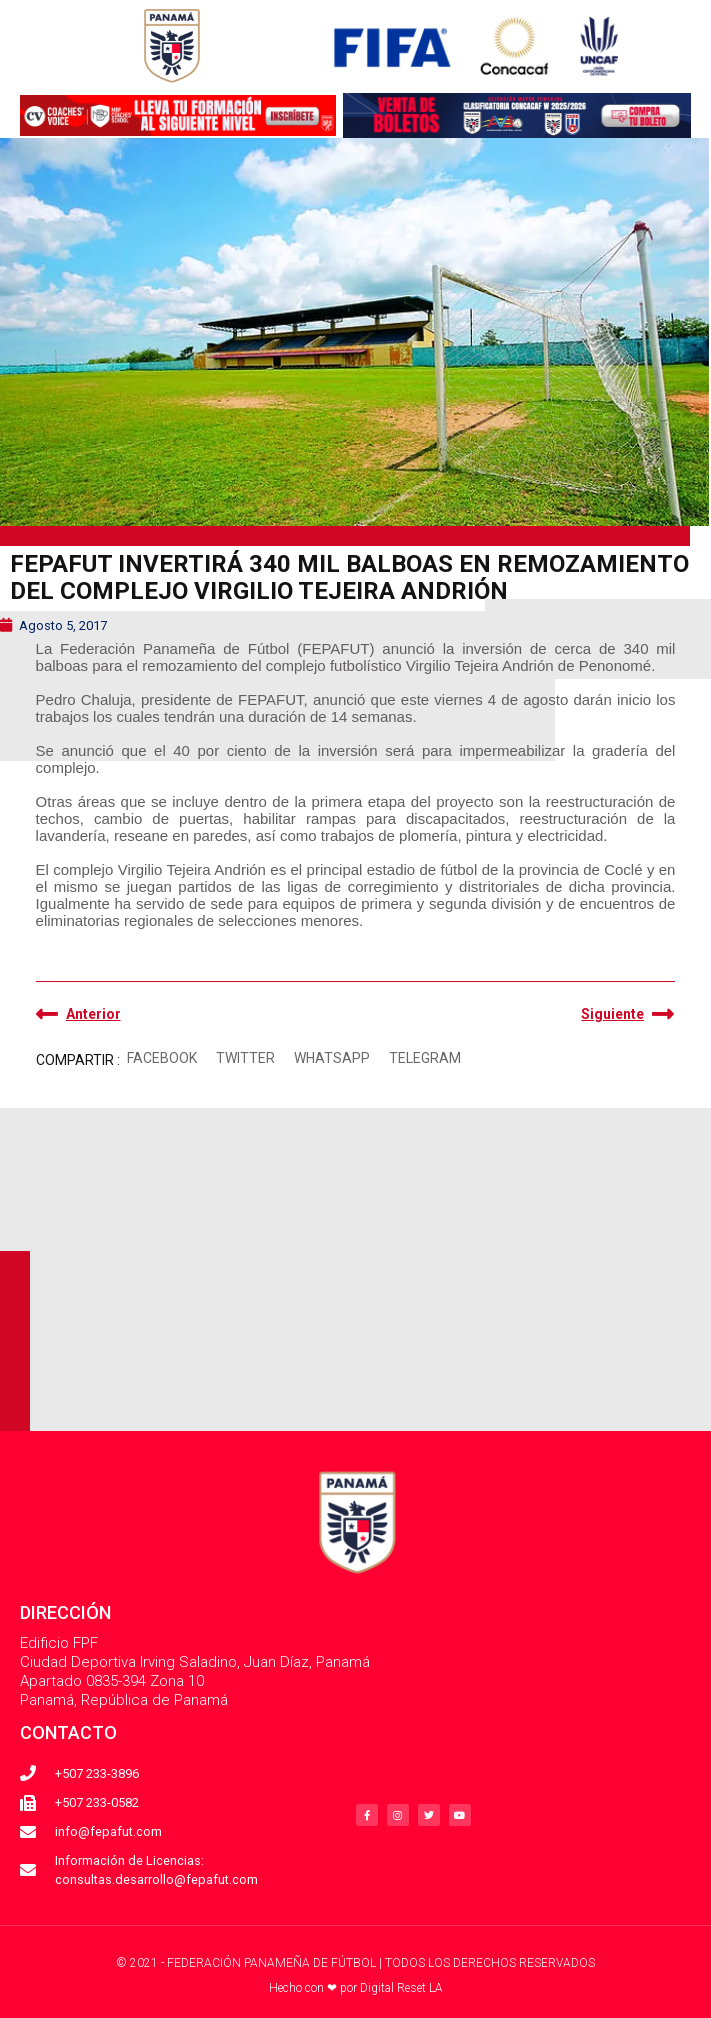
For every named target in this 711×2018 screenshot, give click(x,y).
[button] (162, 1058)
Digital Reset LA (401, 1988)
